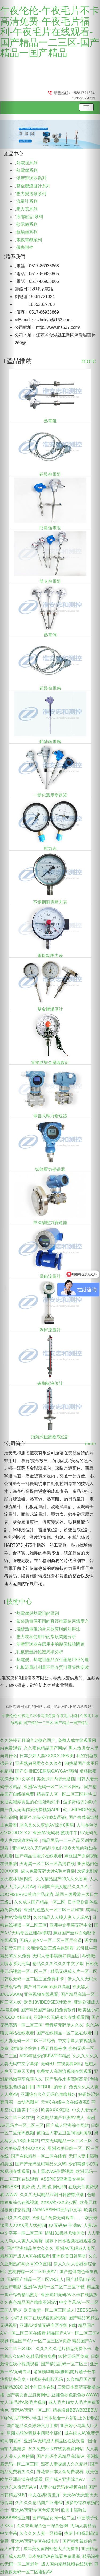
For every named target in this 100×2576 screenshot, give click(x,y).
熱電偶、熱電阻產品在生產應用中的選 (52, 1659)
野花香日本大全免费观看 (60, 2471)
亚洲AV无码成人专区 (75, 2248)
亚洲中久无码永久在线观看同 (61, 2017)
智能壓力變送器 (50, 1169)
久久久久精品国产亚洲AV (39, 2502)
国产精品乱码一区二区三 (64, 2364)
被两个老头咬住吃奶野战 (42, 1817)
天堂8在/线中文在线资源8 (65, 2102)
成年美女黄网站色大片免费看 (51, 2548)
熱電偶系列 (27, 170)
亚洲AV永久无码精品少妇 (36, 1848)
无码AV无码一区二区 (30, 2410)
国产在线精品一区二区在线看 (64, 2033)
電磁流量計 (50, 1276)
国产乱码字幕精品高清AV (61, 2456)
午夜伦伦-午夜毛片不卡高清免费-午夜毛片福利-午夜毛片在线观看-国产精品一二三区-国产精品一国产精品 (49, 31)
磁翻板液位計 (50, 1383)
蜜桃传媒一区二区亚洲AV (32, 2271)
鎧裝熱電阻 (50, 474)
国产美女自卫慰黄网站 (28, 2395)
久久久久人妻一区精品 (40, 2533)
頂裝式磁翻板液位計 (50, 1436)
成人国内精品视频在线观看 (66, 2564)
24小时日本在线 (40, 2387)
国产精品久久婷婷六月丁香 (32, 2425)
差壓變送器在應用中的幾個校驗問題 (50, 1644)
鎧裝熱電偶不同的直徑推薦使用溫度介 (52, 1621)
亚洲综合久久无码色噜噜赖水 (48, 2094)
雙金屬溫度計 (50, 1009)
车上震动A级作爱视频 (53, 2171)
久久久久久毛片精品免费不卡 (64, 2348)
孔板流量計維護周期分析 (39, 1652)
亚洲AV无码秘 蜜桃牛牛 (55, 1832)
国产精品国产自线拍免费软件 (48, 2010)
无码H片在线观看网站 (61, 2063)
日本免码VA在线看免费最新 (54, 2556)
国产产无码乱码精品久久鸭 (40, 2164)
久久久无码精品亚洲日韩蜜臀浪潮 (52, 2194)
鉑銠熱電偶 (50, 741)
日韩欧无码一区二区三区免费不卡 (32, 1979)
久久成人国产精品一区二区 (39, 1902)
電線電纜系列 (29, 240)
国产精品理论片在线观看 (38, 1856)
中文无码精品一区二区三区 (66, 2140)
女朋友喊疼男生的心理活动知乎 (30, 1802)
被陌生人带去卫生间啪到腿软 (64, 2133)
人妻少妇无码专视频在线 (62, 2487)
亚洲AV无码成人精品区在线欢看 (55, 2441)
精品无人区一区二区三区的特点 (66, 1794)
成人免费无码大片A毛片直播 (48, 1871)
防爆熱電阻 (50, 528)
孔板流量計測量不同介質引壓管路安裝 (52, 1667)
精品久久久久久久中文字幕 (57, 1963)
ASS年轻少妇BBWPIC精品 (44, 2056)
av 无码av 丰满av (64, 2225)
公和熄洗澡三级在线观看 (50, 1948)
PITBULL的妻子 (52, 2087)
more (88, 360)
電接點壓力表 (50, 955)
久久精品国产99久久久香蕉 (61, 1879)
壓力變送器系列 (31, 193)
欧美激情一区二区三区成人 (49, 2310)
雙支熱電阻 (50, 581)
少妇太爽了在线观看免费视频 (38, 2318)
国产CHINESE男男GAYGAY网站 (46, 1771)
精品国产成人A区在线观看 (25, 2256)
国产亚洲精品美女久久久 (30, 2248)
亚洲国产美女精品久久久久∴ (65, 1886)
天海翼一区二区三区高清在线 (47, 1863)
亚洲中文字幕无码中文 (70, 1925)
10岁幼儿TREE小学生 (21, 2418)
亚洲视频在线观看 (41, 1994)
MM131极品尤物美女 (65, 2233)
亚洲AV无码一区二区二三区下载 (54, 2287)
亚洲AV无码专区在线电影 (35, 2541)
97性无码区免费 (73, 2356)
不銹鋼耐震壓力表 (50, 902)
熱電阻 (50, 421)
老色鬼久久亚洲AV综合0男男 (46, 1825)
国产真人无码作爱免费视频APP (30, 1809)
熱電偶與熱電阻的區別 (37, 1613)
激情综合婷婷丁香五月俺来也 (38, 2048)
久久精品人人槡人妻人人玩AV (61, 1917)
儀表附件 (24, 247)
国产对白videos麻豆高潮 (47, 1986)
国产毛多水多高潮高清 (66, 2079)
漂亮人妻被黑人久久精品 (64, 2464)
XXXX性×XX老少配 (59, 2202)
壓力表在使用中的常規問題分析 (46, 1636)
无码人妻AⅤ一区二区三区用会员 (50, 1940)
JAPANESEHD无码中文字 (57, 2210)
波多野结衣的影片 (80, 1802)
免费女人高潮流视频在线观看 (64, 2071)
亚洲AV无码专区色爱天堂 (35, 2510)
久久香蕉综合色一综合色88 (42, 2525)
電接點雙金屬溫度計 (50, 1062)
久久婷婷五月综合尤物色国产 (27, 1740)
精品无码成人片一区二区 (73, 1971)
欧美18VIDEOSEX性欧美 (48, 2002)
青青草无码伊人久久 (64, 2025)
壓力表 (50, 848)
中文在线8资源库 (44, 2495)
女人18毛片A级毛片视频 (23, 2402)
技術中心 (19, 1601)
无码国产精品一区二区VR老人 (35, 2279)
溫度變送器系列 (31, 178)
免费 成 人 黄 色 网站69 (43, 2187)
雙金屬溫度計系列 (33, 186)
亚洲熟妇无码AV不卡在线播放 (69, 2294)
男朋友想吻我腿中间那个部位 (34, 2433)
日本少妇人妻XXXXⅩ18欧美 (46, 1755)
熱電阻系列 (27, 163)
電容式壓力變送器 (50, 1116)
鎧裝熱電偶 (50, 688)
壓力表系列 (27, 209)
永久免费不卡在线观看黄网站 (55, 2448)
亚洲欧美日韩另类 (69, 2256)
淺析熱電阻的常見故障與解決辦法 (48, 1629)
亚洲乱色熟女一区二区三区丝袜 (53, 1909)
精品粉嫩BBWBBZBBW (75, 2410)
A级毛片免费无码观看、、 (57, 2217)
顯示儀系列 (27, 224)
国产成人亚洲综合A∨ (65, 2479)
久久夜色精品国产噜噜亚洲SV (28, 2302)
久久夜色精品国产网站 (45, 1748)
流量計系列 (27, 201)
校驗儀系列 (27, 232)
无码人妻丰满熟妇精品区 (56, 1956)
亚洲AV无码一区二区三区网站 (53, 1786)
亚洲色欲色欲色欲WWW (74, 2395)
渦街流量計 (50, 1330)
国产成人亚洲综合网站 (67, 2125)
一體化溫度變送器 (50, 795)
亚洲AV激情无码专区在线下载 (47, 2325)
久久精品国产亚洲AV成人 (61, 2117)
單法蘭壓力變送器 (50, 1222)
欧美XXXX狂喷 (55, 2110)
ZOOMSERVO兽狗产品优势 (26, 1894)
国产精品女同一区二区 (53, 2518)
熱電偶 (50, 635)
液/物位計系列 (29, 216)
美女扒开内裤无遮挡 (56, 1779)
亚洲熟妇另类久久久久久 (38, 1763)
